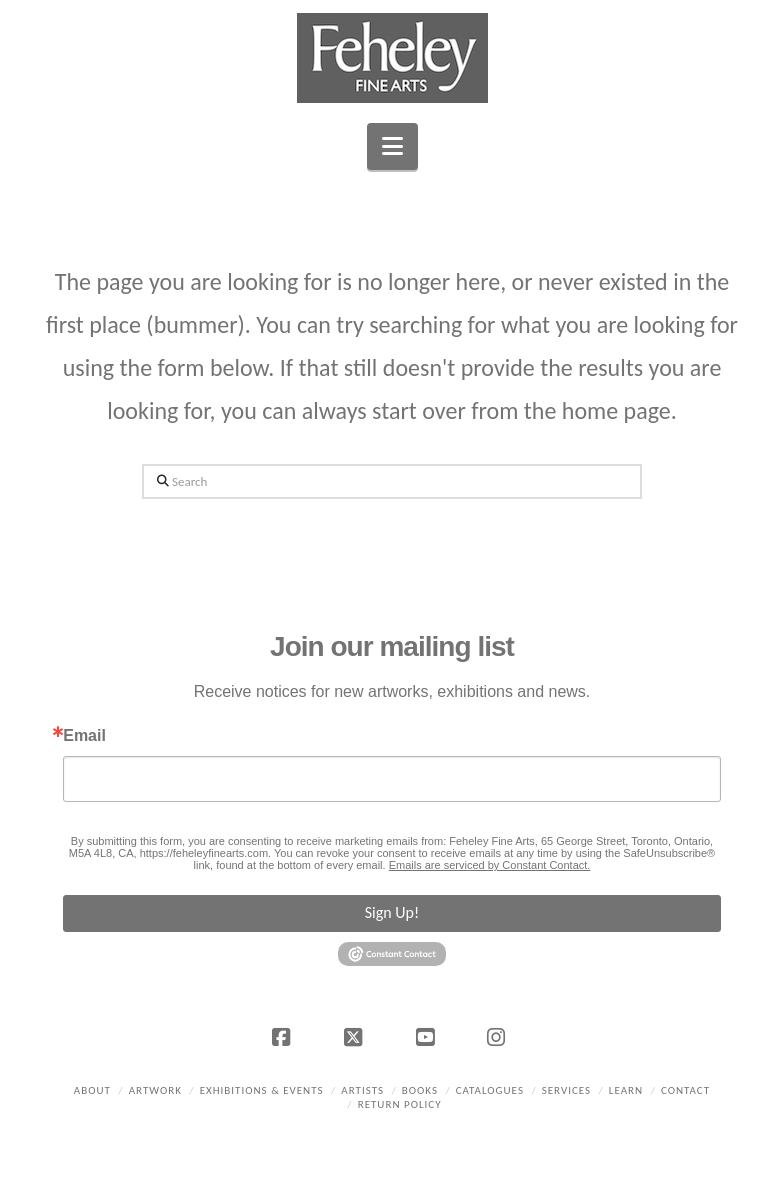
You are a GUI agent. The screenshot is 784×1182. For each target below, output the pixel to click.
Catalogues (490, 1090)
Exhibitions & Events (262, 1090)
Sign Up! (392, 912)
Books (420, 1090)
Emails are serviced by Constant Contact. (490, 865)
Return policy (400, 1104)
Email (84, 736)
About (92, 1090)
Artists (362, 1090)
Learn (626, 1090)
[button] (392, 146)
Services (566, 1090)
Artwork (155, 1090)
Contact (685, 1090)
